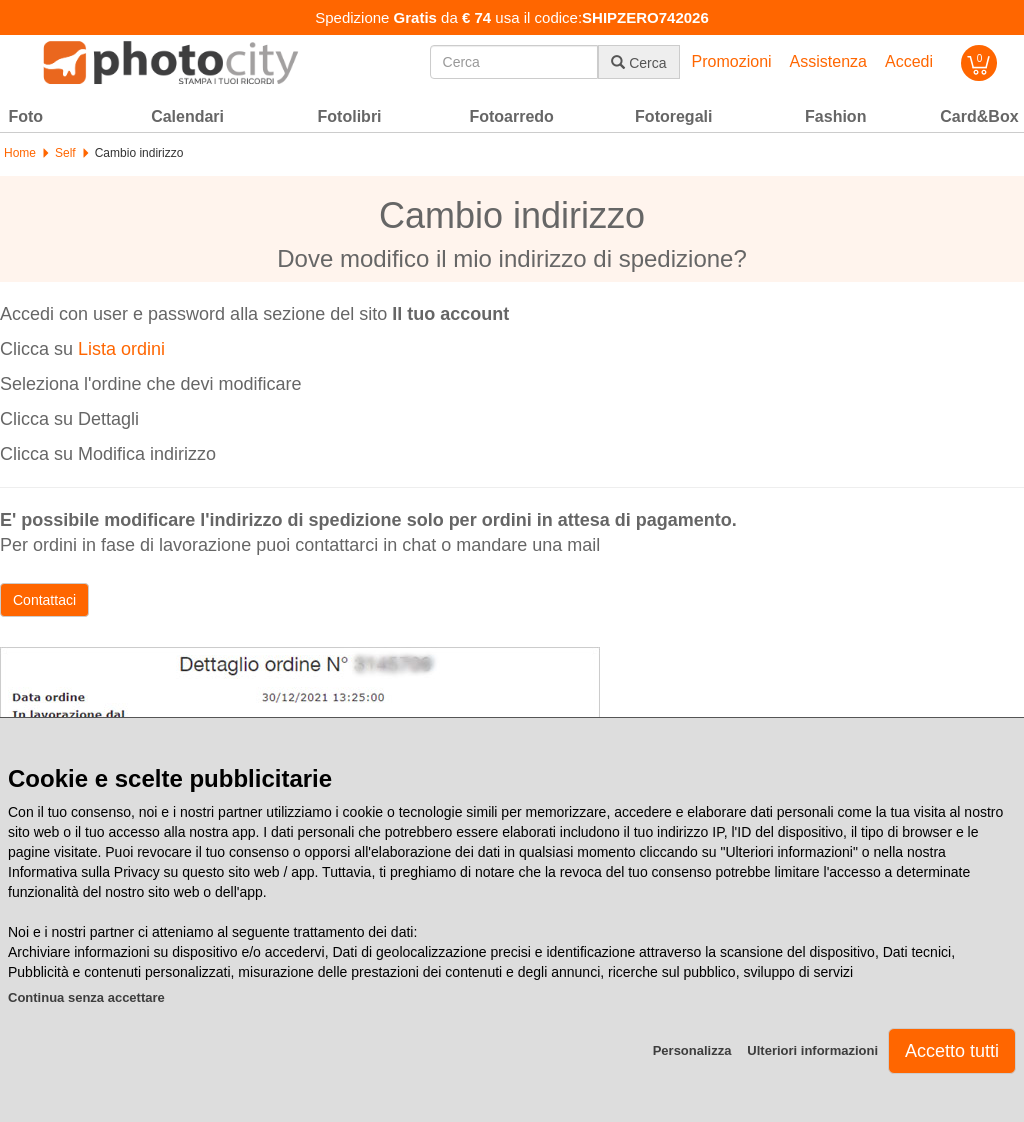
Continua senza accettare (86, 997)
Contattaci (44, 600)
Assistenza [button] (828, 61)
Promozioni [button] (732, 61)
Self (65, 153)
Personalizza (692, 1050)
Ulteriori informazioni (812, 1050)
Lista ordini (121, 349)
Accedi (909, 61)
